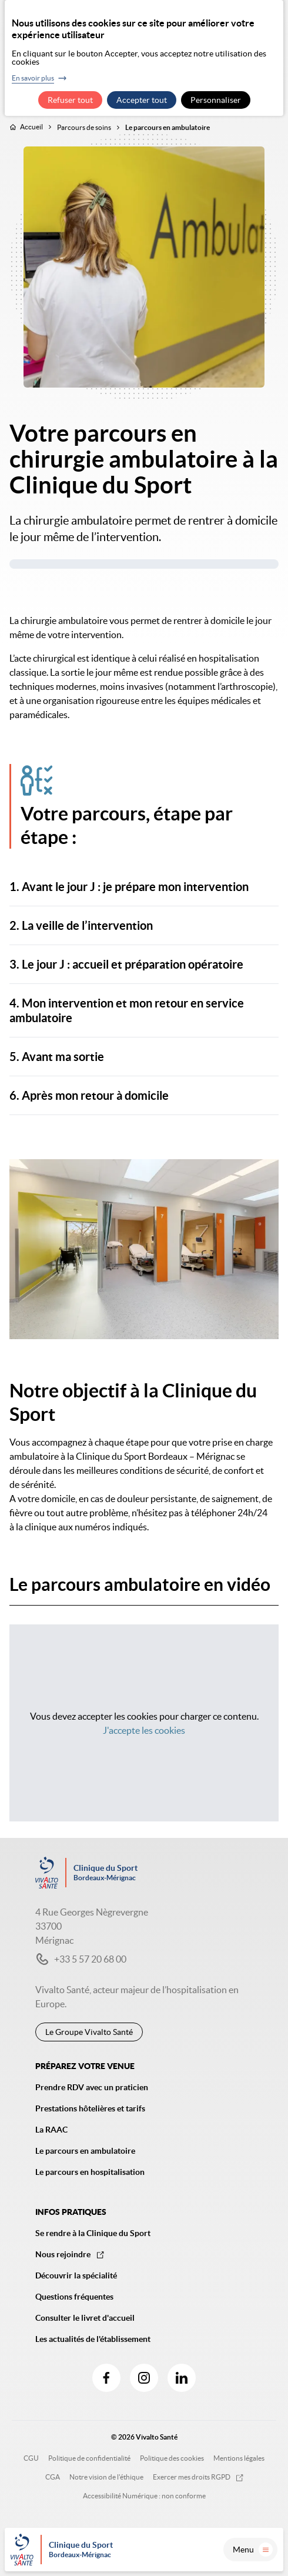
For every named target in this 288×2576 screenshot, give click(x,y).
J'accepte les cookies (144, 1730)
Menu (253, 2549)
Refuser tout (70, 100)
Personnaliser (215, 100)
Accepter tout (141, 100)
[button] (144, 886)
